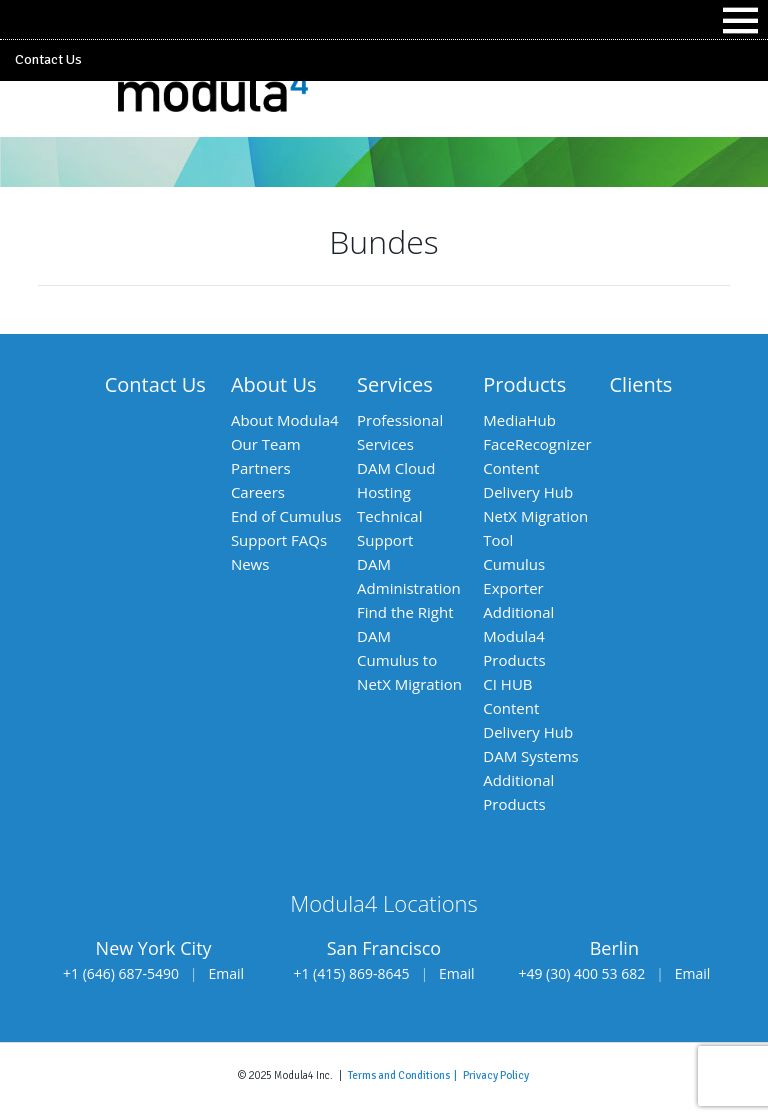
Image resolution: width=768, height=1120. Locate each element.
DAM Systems (530, 756)
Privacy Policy (496, 1075)
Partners (261, 468)
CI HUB (507, 684)
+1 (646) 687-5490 (121, 973)
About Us (274, 384)
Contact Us (48, 59)
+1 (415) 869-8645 (351, 973)
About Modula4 (285, 420)
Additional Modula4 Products (518, 636)
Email (227, 973)
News (250, 564)
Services (395, 384)
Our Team (266, 444)
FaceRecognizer (537, 444)
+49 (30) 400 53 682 (581, 973)
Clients (641, 384)
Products (524, 384)
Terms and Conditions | (405, 1075)
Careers (258, 492)
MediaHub (519, 420)
